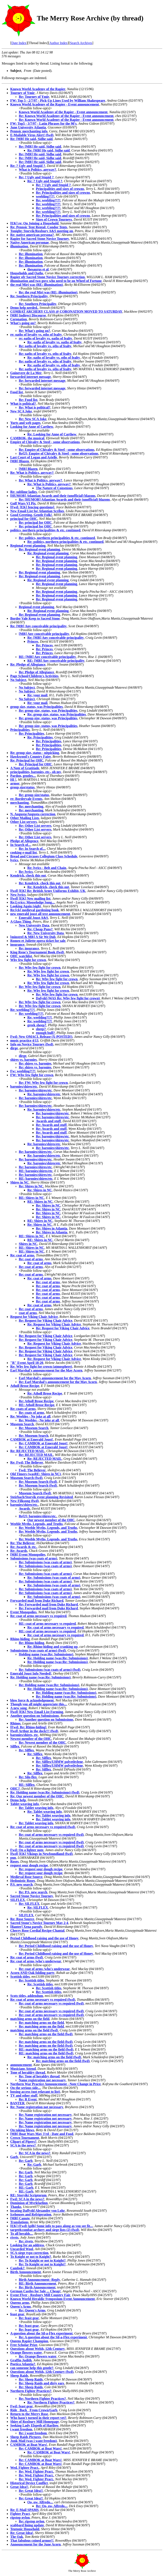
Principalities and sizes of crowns (60, 189)
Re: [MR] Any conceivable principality (38, 626)
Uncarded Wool (21, 2249)
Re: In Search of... (32, 848)
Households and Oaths (26, 273)
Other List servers (23, 822)
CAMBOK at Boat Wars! (28, 2444)
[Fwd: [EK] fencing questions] (32, 507)
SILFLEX (17, 1900)
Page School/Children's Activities (34, 676)
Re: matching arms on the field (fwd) (46, 2034)
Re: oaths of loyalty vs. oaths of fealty (54, 342)
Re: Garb (25, 2161)
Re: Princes (44, 645)
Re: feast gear (29, 2318)
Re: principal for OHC (35, 522)
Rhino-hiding (20, 1639)
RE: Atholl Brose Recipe (36, 1405)
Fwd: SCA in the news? (27, 2199)
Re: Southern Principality (29, 296)
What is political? (23, 403)
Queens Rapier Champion (29, 2341)
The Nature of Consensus (54, 488)
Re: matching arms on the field (41, 2022)
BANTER (17, 2103)
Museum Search (22, 1424)
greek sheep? (36, 1025)
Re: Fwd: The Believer (26, 1462)
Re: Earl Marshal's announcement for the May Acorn (58, 1382)
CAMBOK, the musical (27, 438)
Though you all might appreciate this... (38, 1704)
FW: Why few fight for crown (31, 1075)
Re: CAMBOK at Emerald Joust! (43, 1443)
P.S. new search (21, 1884)
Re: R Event (28, 2099)
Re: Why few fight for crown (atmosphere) (41, 1366)
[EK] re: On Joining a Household (34, 223)
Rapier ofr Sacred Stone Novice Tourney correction (47, 277)
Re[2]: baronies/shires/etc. (38, 1516)
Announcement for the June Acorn (35, 2544)
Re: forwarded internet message (42, 380)
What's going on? (23, 323)
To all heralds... (21, 2233)
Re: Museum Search (33, 1428)
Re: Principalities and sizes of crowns (63, 192)
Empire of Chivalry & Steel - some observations (45, 442)
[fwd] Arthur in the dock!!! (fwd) (34, 1731)
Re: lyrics (26, 871)
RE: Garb (26, 2187)
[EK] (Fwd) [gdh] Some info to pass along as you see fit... (51, 2226)
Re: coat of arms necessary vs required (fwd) (42, 1827)
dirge (14, 1048)
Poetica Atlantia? (22, 2364)
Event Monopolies (23, 1612)
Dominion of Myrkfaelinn (29, 2203)
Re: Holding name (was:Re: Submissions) (57, 1658)
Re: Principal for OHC (27, 760)
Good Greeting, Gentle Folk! (31, 515)
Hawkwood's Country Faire (30, 756)
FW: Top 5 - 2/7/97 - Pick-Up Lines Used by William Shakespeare (57, 100)
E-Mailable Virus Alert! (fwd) (31, 135)
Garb (14, 2157)
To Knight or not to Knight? (30, 2256)
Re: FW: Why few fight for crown (43, 1082)
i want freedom (21, 2429)
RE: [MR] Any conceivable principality (47, 657)
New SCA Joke (21, 411)
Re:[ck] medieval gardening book (34, 910)
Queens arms (19, 2302)
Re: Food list (28, 400)
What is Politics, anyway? (37, 169)
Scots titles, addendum (26, 1996)
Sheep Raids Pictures (25, 2437)
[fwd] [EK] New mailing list (30, 898)
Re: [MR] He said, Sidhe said (31, 139)
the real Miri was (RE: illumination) (36, 284)
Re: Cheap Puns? (40, 929)
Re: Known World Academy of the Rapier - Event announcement (66, 116)
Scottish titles (20, 1976)
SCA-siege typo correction (29, 2253)
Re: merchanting (31, 806)
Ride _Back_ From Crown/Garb (33, 2410)
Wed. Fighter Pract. (24, 2467)
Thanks (15, 2207)
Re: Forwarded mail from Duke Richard (48, 1604)
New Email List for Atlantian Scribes (37, 511)
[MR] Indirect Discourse (28, 315)
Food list (16, 392)
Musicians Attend (23, 2068)
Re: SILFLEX (29, 1903)
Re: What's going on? (34, 330)
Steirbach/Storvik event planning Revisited (41, 1497)
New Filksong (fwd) (24, 1501)
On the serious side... (25, 2088)
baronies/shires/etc (23, 1086)
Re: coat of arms (22, 1255)
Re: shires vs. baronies (35, 1063)
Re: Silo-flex (28, 1777)
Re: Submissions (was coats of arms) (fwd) (49, 1669)
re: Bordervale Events (26, 799)
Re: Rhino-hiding (31, 1643)
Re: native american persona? (32, 235)
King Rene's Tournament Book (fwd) (37, 952)
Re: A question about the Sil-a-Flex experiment (53, 2337)
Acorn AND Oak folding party (32, 1973)
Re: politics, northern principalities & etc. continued (57, 538)
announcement (21, 2065)
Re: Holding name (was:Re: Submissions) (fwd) (44, 1792)
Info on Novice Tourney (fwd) (31, 1044)
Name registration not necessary (42, 2080)
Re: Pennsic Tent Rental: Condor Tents (38, 227)
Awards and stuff (48, 1121)
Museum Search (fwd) (26, 1478)
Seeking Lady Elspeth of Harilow (34, 2425)
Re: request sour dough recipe (40, 1869)
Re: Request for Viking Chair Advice (45, 1320)
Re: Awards (18, 1551)
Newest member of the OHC (30, 1738)
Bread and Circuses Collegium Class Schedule (43, 856)
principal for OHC (23, 518)
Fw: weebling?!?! (22, 1071)
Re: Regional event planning (39, 549)
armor (15, 783)
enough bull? (45, 1033)
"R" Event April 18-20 (26, 1363)
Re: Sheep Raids (31, 2379)
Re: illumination (31, 254)
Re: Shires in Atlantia (51, 1228)
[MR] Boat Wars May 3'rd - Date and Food (41, 2134)
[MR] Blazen (19, 461)
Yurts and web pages (25, 423)
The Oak (16, 2536)
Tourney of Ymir (22, 93)
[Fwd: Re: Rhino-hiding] (28, 1727)
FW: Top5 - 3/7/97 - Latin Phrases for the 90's (43, 123)
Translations (19, 2222)
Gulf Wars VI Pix (23, 503)
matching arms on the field (29, 2019)
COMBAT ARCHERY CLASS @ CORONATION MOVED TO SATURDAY (66, 311)
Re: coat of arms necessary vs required (38, 1616)
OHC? (15, 1788)
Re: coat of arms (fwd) (26, 1957)
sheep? (41, 1029)
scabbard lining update (27, 2525)
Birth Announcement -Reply (39, 2279)
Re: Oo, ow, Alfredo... (51, 2506)
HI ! (13, 779)
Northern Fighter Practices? (30, 2391)
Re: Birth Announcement (37, 2287)
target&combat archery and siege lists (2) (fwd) (44, 2230)
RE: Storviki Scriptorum (28, 2195)
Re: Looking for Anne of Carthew (51, 434)
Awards (24, 1508)
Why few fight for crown (28, 960)
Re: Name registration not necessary (36, 2107)
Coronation (18, 319)
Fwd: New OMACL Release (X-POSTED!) (41, 1036)
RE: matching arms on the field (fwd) (46, 2049)
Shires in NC (19, 1182)
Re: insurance (29, 948)
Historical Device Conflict (29, 2483)
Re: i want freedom (33, 2433)
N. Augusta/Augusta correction (32, 814)
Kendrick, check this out (28, 875)
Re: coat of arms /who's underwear (35, 1961)
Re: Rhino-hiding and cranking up (52, 1646)
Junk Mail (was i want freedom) (33, 2441)
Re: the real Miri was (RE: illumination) (48, 292)
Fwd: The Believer (32, 1470)
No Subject (18, 680)
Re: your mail (37, 695)
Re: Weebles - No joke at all (30, 1416)
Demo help (18, 1800)
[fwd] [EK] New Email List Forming (36, 1712)
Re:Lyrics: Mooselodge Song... (32, 902)
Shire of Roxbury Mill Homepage (34, 2421)
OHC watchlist (21, 956)
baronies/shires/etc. (24, 1504)
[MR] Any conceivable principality (44, 634)
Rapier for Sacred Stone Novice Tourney (39, 238)
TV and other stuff (23, 2095)
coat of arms (28, 1313)
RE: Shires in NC (31, 1198)
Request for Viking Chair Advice (34, 1316)
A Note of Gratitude (24, 768)
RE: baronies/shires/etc (36, 1171)
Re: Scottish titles (31, 1980)
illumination (19, 246)
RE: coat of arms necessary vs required (47, 1623)
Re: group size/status (34, 795)
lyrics (14, 860)
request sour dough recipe (29, 1865)
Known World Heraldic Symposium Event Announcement (52, 2299)
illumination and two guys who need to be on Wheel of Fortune (56, 281)
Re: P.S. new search (33, 1892)
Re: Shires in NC (31, 1186)
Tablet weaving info (24, 1804)
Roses (14, 1861)
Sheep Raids (19, 2375)
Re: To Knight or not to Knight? (42, 2260)
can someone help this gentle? (31, 2368)
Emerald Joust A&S (33, 917)
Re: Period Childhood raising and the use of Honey (56, 1946)
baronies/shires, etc (24, 1735)
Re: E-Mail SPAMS (24, 2510)
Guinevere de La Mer (26, 373)
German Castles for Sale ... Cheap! (35, 2291)
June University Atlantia (28, 127)
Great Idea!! (19, 2487)
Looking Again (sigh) (25, 906)
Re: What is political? (34, 407)
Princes (32, 641)
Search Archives (81, 43)
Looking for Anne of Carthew (31, 426)
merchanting (19, 802)
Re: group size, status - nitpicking (34, 753)
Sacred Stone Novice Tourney (31, 1896)
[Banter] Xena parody (26, 1926)
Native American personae (29, 242)
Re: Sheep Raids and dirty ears (41, 2383)
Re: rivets (26, 2241)
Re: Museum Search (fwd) (38, 1481)
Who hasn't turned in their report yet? (38, 2418)
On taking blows (22, 2130)
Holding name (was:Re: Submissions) (46, 1654)
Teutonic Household (24, 2529)
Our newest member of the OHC (51, 1520)
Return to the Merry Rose (29, 2414)
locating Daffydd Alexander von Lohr (37, 2210)
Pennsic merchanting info (28, 131)
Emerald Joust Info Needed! (30, 1673)
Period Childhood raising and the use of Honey (44, 1938)
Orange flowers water (26, 2352)
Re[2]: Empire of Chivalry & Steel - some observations (58, 453)
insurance (17, 944)
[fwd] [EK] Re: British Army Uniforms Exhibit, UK (47, 891)
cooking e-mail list (23, 852)
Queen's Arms (20, 2306)
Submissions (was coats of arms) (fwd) (38, 1650)
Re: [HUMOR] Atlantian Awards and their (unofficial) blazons (64, 499)
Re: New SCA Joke (32, 419)
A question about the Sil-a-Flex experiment (41, 2333)
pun (13, 1857)
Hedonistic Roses (22, 1880)
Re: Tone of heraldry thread (39, 2076)
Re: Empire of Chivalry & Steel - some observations (56, 449)
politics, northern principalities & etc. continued (45, 530)
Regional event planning (27, 545)
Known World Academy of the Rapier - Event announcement (54, 104)
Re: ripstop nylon (31, 2521)
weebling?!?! (45, 196)
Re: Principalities (31, 733)
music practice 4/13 (24, 1040)
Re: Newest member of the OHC (42, 1742)
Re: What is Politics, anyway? (32, 472)
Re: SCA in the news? (34, 2153)
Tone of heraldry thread (27, 2072)
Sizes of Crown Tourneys (54, 219)
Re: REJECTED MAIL (27, 1451)
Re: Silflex (26, 1750)
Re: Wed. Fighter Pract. (36, 2471)
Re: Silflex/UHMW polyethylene (59, 1762)
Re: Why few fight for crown (39, 967)
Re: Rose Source (22, 1919)
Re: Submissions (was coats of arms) (45, 1562)
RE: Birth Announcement (37, 2283)
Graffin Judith (21, 2360)
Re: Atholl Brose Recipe (44, 1393)
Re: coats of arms (23, 1409)
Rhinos (15, 1723)
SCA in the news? (23, 2145)
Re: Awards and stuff (51, 1125)
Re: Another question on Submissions (46, 1719)
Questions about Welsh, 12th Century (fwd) (41, 2372)
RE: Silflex (27, 1785)
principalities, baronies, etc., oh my (35, 772)
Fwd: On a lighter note (26, 1850)
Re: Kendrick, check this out (39, 883)
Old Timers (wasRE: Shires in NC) (35, 1474)
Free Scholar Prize (23, 2345)
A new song (18, 1708)
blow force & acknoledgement (32, 1700)
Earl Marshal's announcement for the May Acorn (46, 1370)
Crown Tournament (24, 2137)
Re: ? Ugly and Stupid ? (27, 166)
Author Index (58, 43)
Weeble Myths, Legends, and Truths (36, 1524)
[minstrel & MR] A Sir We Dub (33, 937)
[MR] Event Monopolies (27, 1554)
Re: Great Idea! (21, 2533)
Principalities (20, 729)
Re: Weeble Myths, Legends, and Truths (48, 1527)
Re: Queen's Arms (32, 2310)
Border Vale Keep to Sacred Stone (35, 618)
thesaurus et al (38, 269)
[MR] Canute (20, 2218)
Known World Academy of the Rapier (37, 89)
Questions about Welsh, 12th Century (37, 2348)
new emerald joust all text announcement (40, 914)
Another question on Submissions (34, 1715)
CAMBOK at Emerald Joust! (31, 1439)
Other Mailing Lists (24, 818)
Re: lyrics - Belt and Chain (46, 868)
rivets (14, 2237)
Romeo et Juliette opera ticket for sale (37, 941)
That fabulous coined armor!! (31, 2540)
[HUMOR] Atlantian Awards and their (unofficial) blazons (52, 495)
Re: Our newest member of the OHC (37, 1796)
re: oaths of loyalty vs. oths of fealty (36, 334)
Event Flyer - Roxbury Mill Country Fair (40, 2295)
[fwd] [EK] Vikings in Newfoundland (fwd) (41, 1854)
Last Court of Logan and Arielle (33, 457)
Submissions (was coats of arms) (33, 1558)
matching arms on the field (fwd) (34, 2030)
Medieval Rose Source (26, 1877)
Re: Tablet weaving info (36, 1808)
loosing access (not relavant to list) (35, 2091)
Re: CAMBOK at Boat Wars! (40, 2448)
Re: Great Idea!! (31, 2490)
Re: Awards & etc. (23, 1547)
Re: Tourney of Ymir (34, 96)
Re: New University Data (45, 933)
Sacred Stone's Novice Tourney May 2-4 (39, 1923)
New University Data (34, 925)
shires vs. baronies (23, 1059)
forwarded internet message (30, 377)
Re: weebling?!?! (48, 200)
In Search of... (20, 845)
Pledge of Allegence (24, 841)
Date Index (18, 43)
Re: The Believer (22, 1543)
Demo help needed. (24, 307)
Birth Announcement (25, 2272)
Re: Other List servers (35, 825)
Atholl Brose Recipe (24, 1386)
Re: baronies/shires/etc (35, 1090)
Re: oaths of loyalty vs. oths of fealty (45, 346)
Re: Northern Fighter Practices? (42, 2398)
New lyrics (18, 894)
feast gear (17, 2314)
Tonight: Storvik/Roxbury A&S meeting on (41, 231)
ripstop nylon (20, 2517)
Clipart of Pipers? (23, 2141)
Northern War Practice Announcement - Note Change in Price (55, 2084)
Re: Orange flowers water (37, 2356)
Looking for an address (27, 2245)
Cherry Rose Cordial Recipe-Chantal (37, 1930)
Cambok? (17, 2268)
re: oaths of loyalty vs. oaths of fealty (45, 338)
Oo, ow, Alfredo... (40, 2502)
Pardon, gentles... (22, 776)
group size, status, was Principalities (36, 706)
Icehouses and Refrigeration (30, 2214)
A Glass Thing (20, 921)
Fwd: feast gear (21, 2406)
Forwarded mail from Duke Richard (36, 1600)
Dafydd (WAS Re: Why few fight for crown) (68, 998)
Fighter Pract (20, 2513)
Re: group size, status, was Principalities (48, 710)
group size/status (22, 787)
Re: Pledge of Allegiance (27, 664)
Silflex (14, 1746)
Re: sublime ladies (23, 492)
